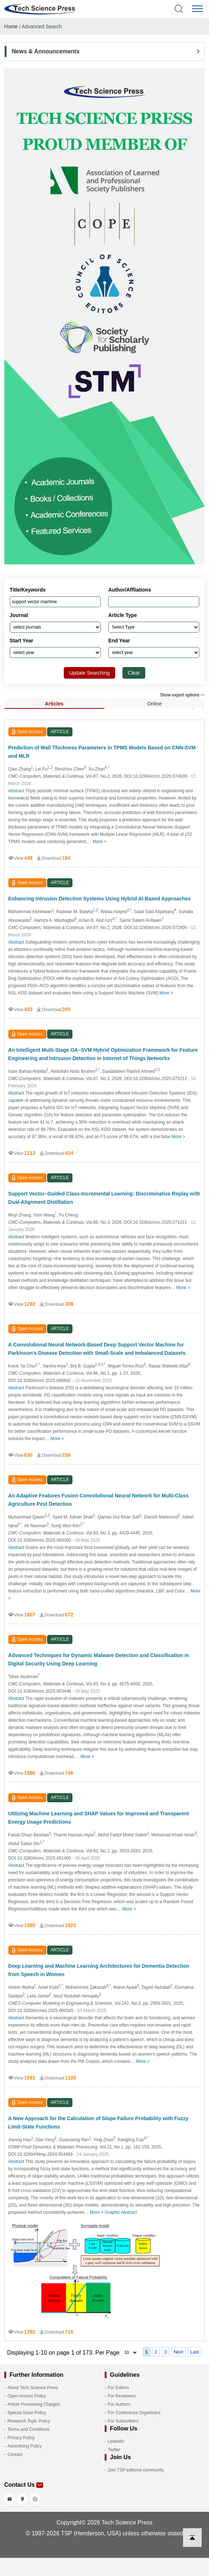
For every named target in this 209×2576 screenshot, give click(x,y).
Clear (134, 673)
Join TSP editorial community (136, 2470)
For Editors (118, 2387)
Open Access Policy (27, 2396)
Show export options (182, 695)
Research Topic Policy (29, 2421)
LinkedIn (116, 2441)
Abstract (16, 790)
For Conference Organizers (134, 2412)
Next (178, 2352)
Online (154, 704)
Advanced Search (42, 26)
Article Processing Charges (34, 2404)
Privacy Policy (21, 2437)
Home (11, 26)
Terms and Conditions (29, 2429)
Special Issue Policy (27, 2412)
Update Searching (89, 673)
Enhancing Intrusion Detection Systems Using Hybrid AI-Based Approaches (99, 898)
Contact (15, 2454)
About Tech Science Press (33, 2387)
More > (99, 841)
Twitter (114, 2449)
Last (194, 2352)
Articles (54, 704)
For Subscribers (123, 2421)
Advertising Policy (25, 2446)
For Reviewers (122, 2396)
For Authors (119, 2404)
